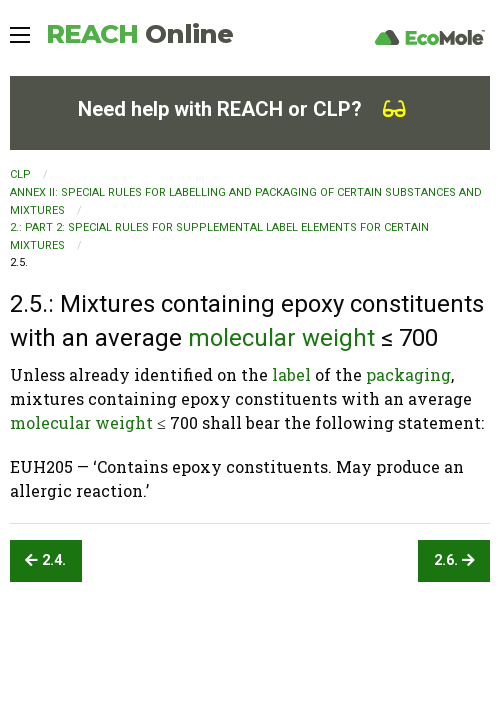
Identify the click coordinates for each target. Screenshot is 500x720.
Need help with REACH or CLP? (242, 109)
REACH (139, 34)
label (291, 374)
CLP (20, 174)
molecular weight (281, 338)
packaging (408, 374)
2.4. (45, 560)
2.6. (454, 560)
